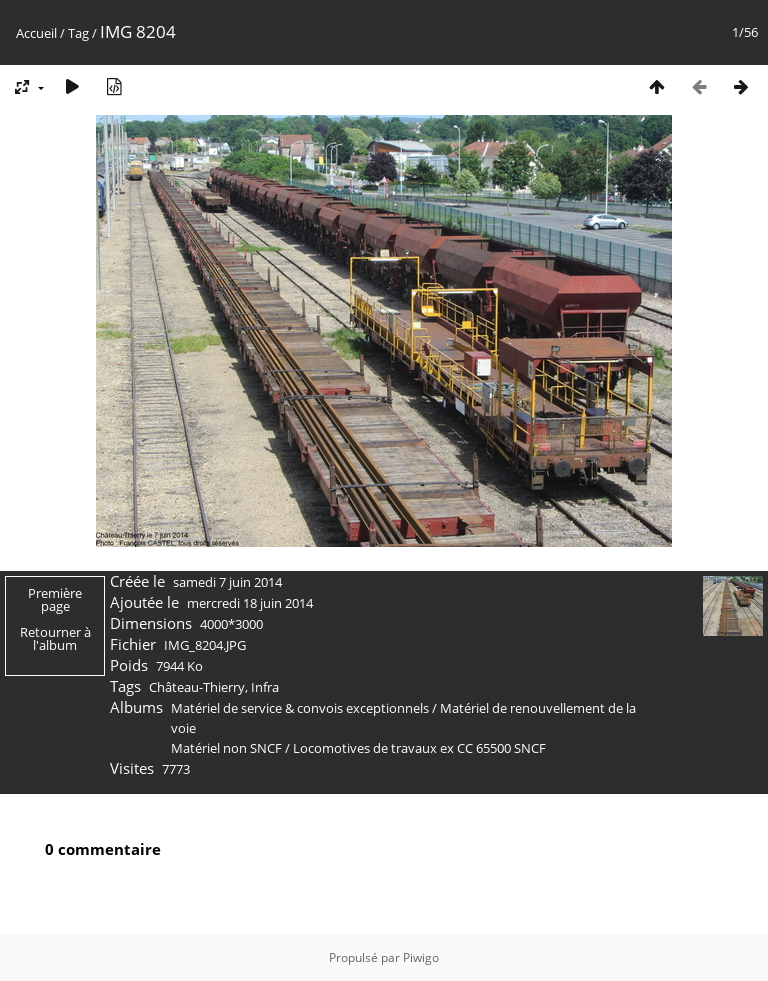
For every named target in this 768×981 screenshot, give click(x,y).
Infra (265, 687)
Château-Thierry (197, 687)
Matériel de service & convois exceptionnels (300, 708)
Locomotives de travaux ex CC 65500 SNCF (419, 748)
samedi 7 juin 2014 (227, 582)
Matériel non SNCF (226, 748)
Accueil (36, 33)
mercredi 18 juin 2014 (250, 603)
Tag (78, 33)
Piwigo (421, 957)
